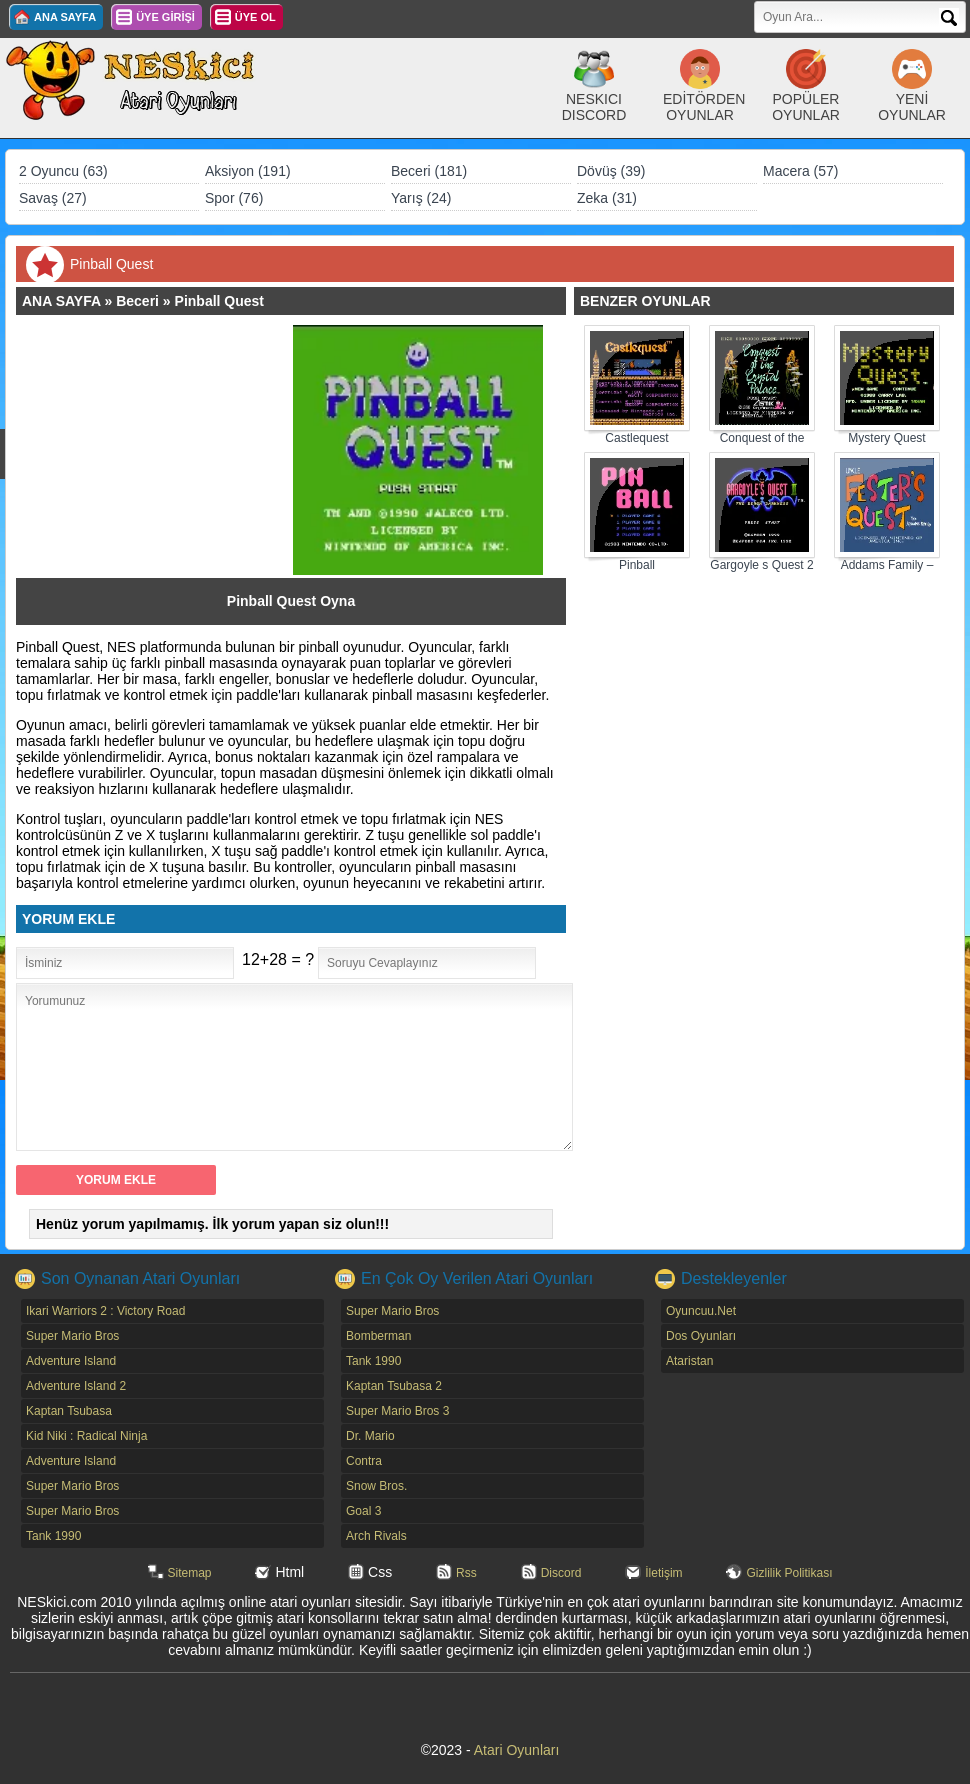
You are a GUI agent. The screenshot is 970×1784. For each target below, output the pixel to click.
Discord (561, 1573)
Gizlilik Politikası (789, 1573)
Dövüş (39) (611, 171)
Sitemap (190, 1573)
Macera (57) (800, 171)
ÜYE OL (255, 17)
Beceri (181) (429, 171)
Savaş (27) (53, 198)
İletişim (663, 1573)
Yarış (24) (421, 198)
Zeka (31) (607, 198)
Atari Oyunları (517, 1750)
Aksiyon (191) (248, 171)
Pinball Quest (219, 301)
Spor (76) (234, 198)
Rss (466, 1573)
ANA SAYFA (65, 17)
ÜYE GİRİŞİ (165, 17)
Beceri (137, 301)
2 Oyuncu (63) (63, 171)
